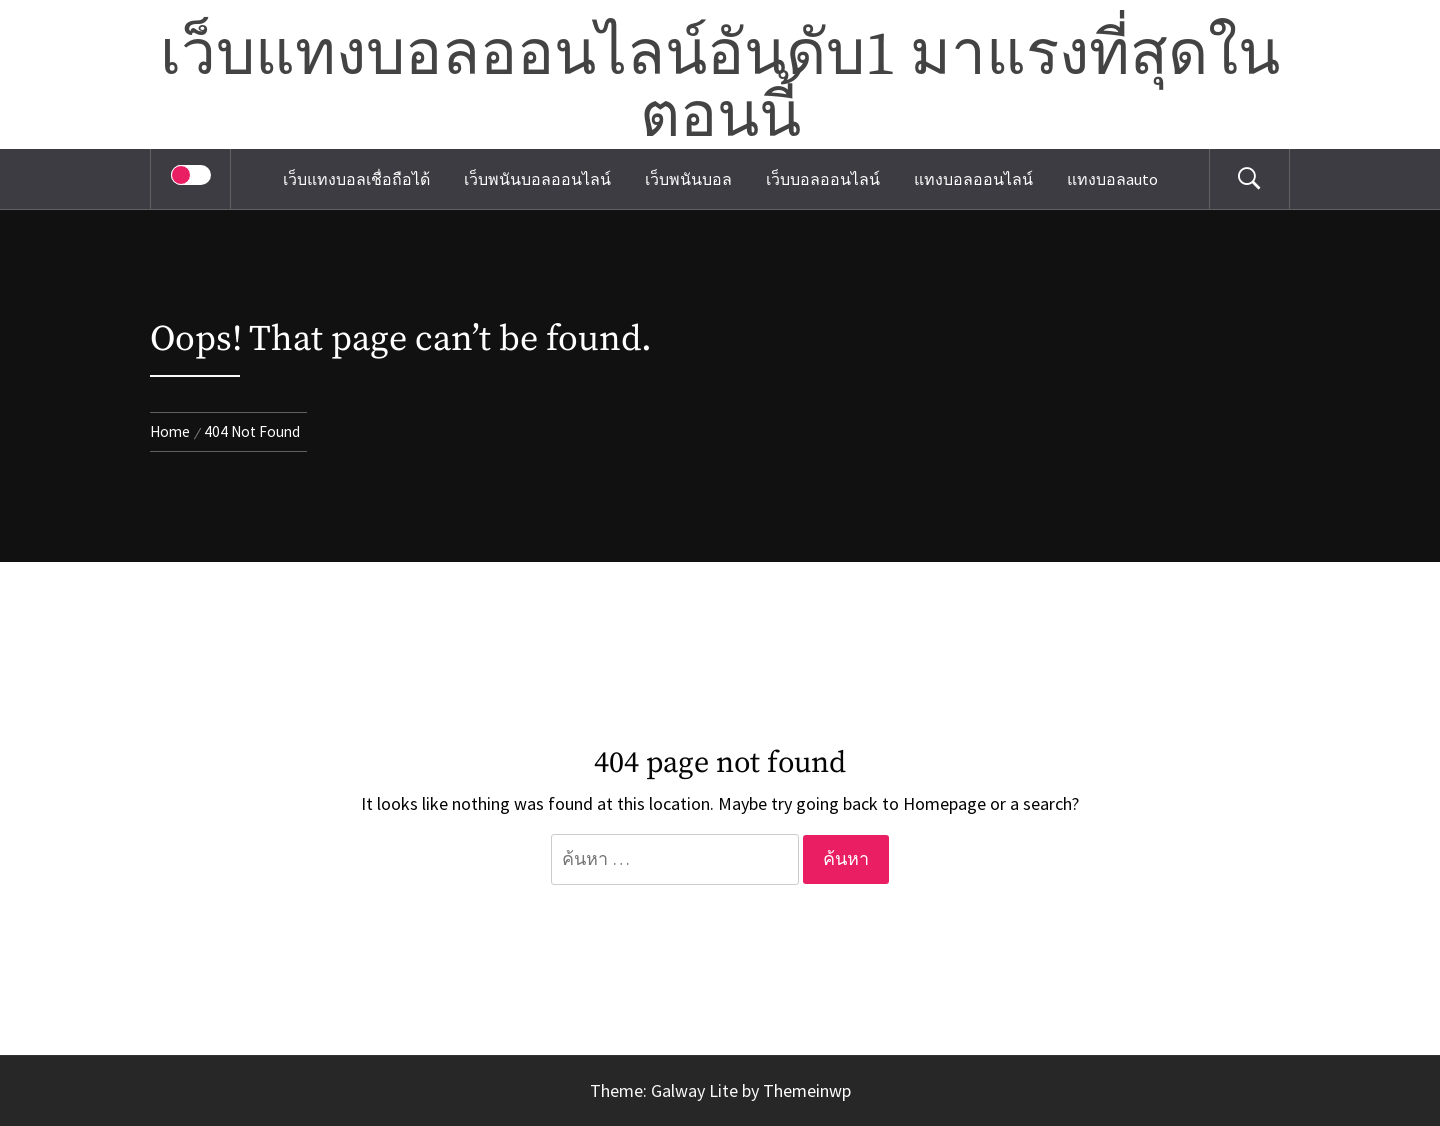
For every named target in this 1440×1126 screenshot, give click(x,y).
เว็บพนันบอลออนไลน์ (537, 179)
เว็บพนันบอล (688, 179)
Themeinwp (807, 1090)
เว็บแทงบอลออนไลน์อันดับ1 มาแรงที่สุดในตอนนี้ (720, 87)
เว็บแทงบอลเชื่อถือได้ (356, 179)
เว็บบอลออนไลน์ (823, 179)
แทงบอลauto (1112, 179)
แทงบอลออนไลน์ (973, 179)
